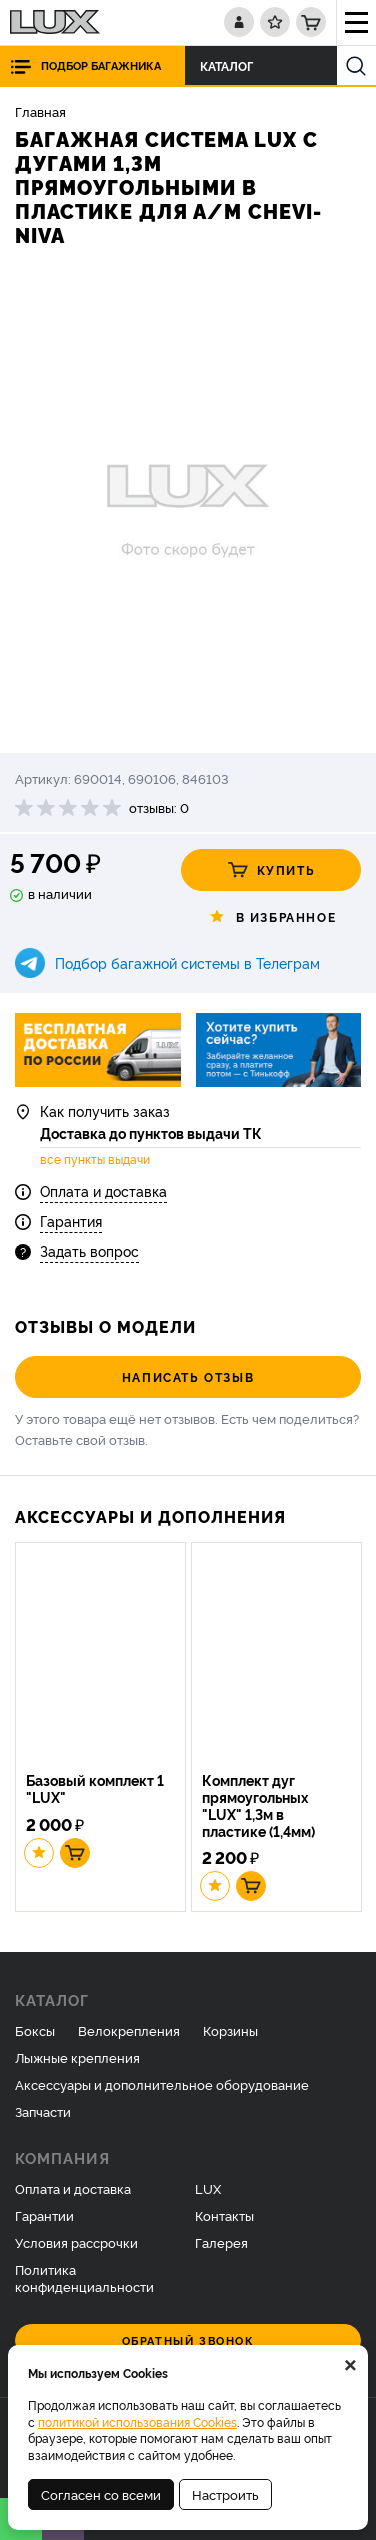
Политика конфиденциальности (84, 2277)
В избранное (271, 917)
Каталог (232, 65)
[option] (188, 502)
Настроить (225, 2494)
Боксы (35, 2030)
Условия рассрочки (76, 2242)
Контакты (224, 2215)
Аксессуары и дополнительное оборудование (162, 2084)
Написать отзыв (188, 1376)
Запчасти (43, 2111)
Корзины (230, 2030)
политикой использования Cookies (137, 2421)
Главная (40, 111)
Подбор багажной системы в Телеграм (187, 962)
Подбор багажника (101, 65)
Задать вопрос (89, 1250)
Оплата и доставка (103, 1190)
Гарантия (71, 1220)
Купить (271, 870)
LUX (208, 2188)
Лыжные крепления (77, 2057)
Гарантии (44, 2215)
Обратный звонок (188, 2340)
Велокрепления (129, 2030)
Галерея (221, 2242)
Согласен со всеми (101, 2494)
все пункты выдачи (95, 1159)
